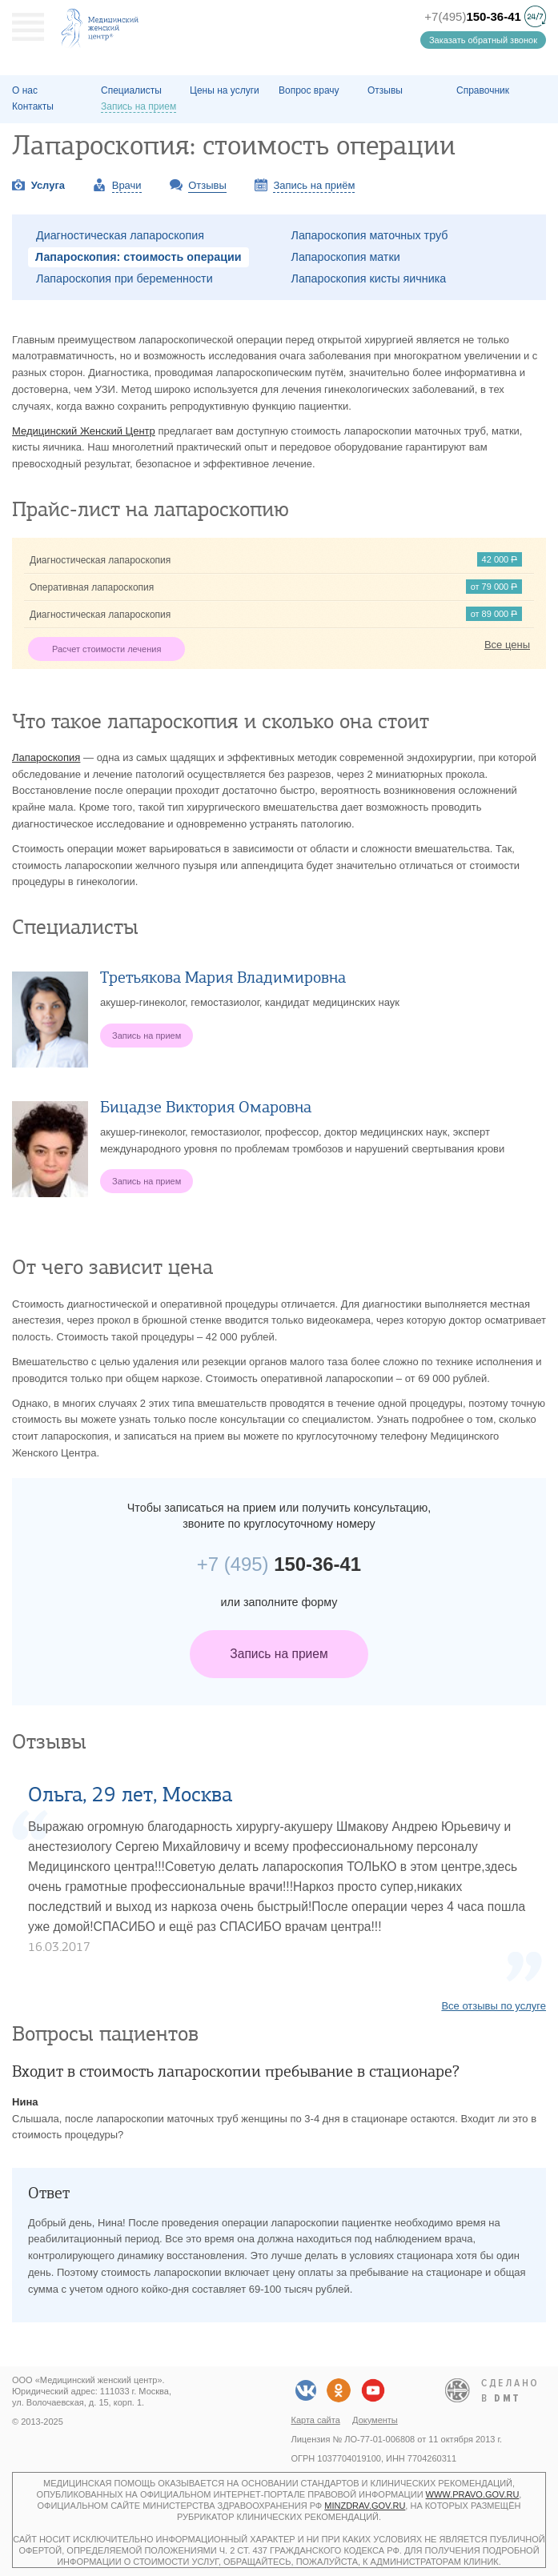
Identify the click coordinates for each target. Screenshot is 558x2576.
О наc (25, 90)
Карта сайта (315, 2420)
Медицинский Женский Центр (83, 431)
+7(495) (472, 16)
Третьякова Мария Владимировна (223, 977)
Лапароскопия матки (345, 256)
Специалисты (131, 90)
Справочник (482, 90)
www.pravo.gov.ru (473, 2494)
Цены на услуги (224, 90)
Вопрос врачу (309, 90)
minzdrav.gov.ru (364, 2505)
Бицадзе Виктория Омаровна (205, 1107)
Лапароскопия (46, 757)
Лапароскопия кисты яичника (369, 278)
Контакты (33, 106)
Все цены (507, 645)
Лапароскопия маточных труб (369, 235)
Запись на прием (278, 1654)
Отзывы (385, 90)
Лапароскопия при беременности (124, 278)
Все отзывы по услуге (493, 2006)
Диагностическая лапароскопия (120, 235)
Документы (375, 2420)
